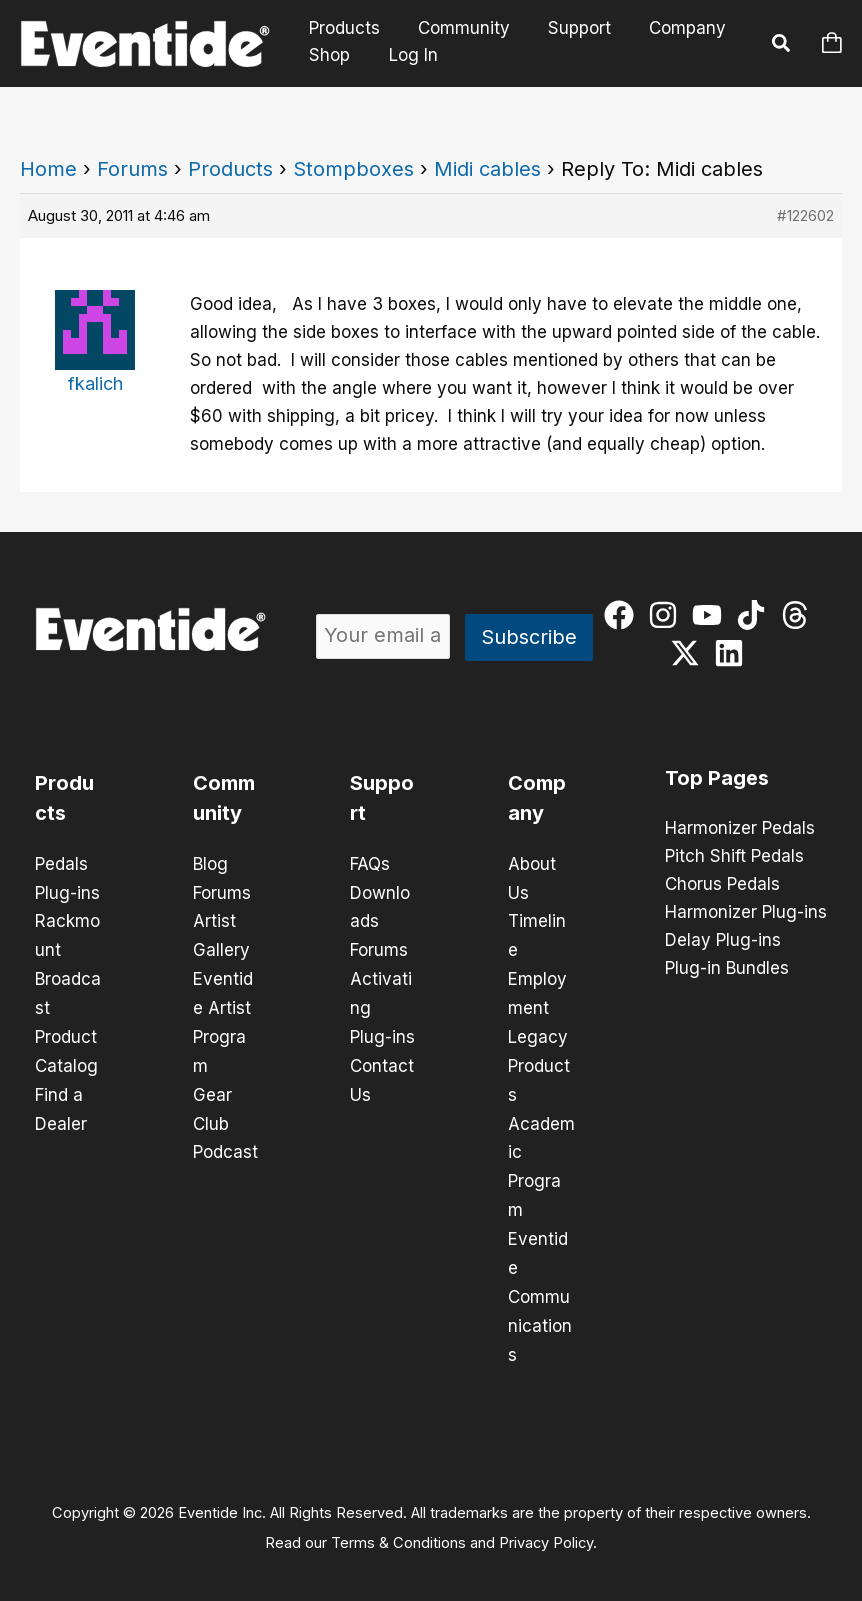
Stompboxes (353, 169)
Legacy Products (539, 1060)
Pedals (61, 864)
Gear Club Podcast (225, 1116)
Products (342, 28)
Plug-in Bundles (727, 969)
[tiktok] (755, 615)
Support (569, 28)
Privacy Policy (546, 1527)
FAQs (370, 864)
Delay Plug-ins (723, 941)
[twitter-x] (689, 653)
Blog (210, 864)
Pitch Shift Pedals (734, 857)
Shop (327, 55)
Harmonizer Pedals (740, 829)
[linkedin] (733, 653)
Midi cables (487, 169)
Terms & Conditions (398, 1527)
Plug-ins (67, 892)
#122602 (805, 215)
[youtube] (711, 615)
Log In (409, 55)
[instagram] (667, 615)
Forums (132, 169)
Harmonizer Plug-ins (746, 913)
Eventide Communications (540, 1284)
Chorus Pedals (722, 885)
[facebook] (623, 615)
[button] (782, 46)
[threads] (799, 615)
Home (48, 169)
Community (458, 28)
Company (673, 28)
